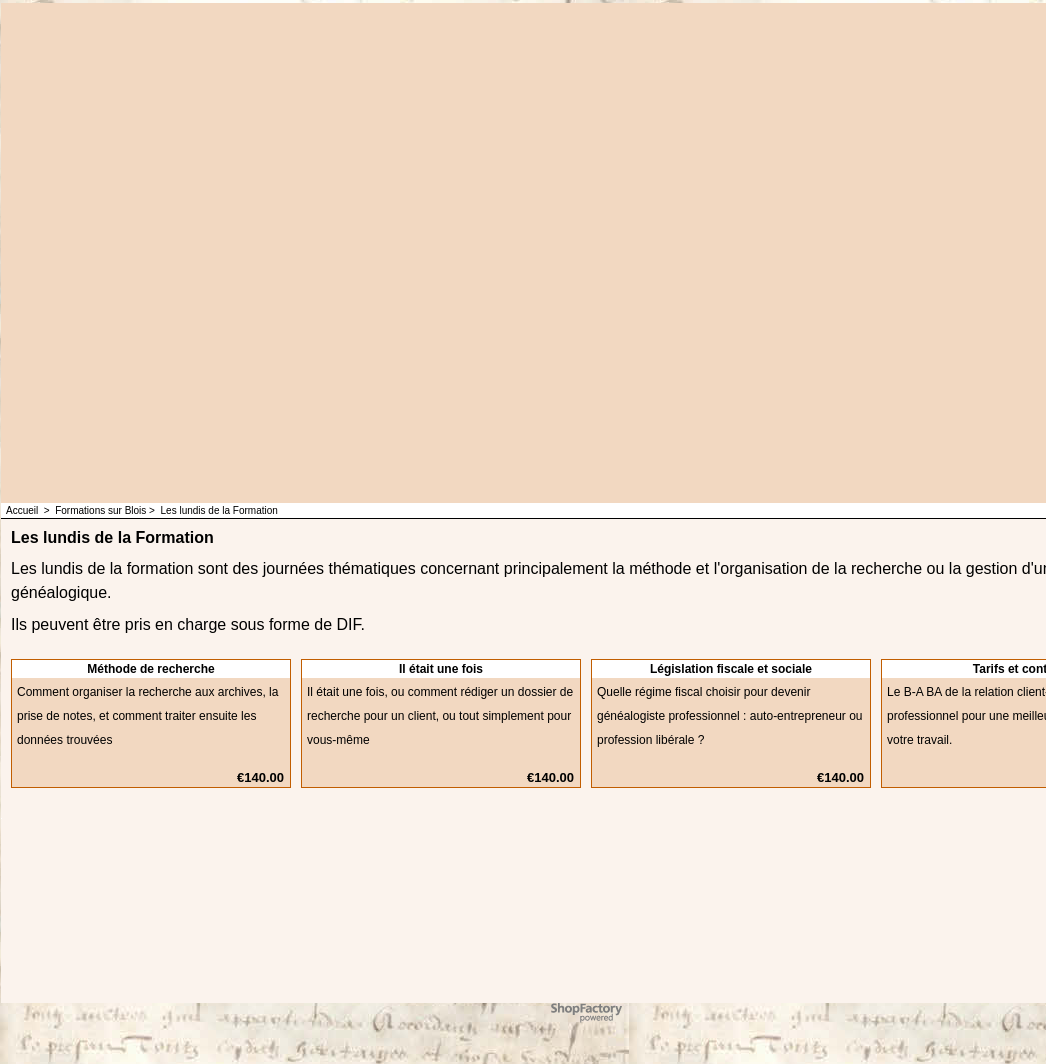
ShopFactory (610, 1008)
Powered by (559, 1008)
